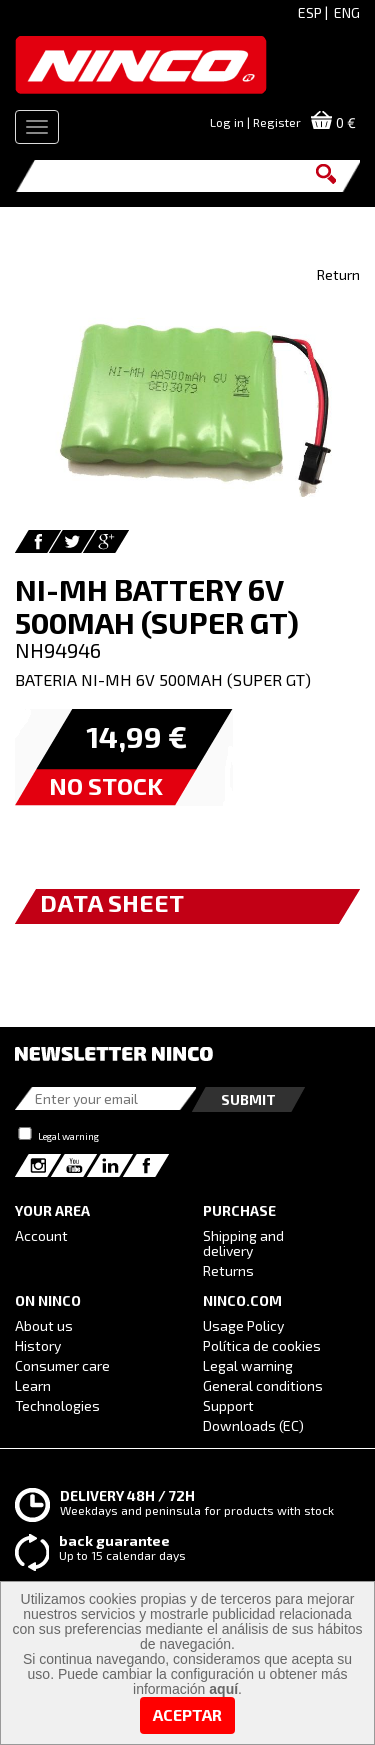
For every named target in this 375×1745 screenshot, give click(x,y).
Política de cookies (262, 1345)
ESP (310, 12)
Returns (228, 1270)
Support (228, 1405)
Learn (33, 1385)
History (38, 1345)
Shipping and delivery (243, 1243)
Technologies (57, 1405)
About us (44, 1325)
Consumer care (62, 1365)
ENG (347, 12)
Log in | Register (255, 122)
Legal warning (68, 1136)
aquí (223, 1689)
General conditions (263, 1385)
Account (41, 1235)
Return (338, 274)
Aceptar (187, 1714)
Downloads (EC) (253, 1425)
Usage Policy (243, 1325)
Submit (248, 1099)
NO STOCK (106, 785)
